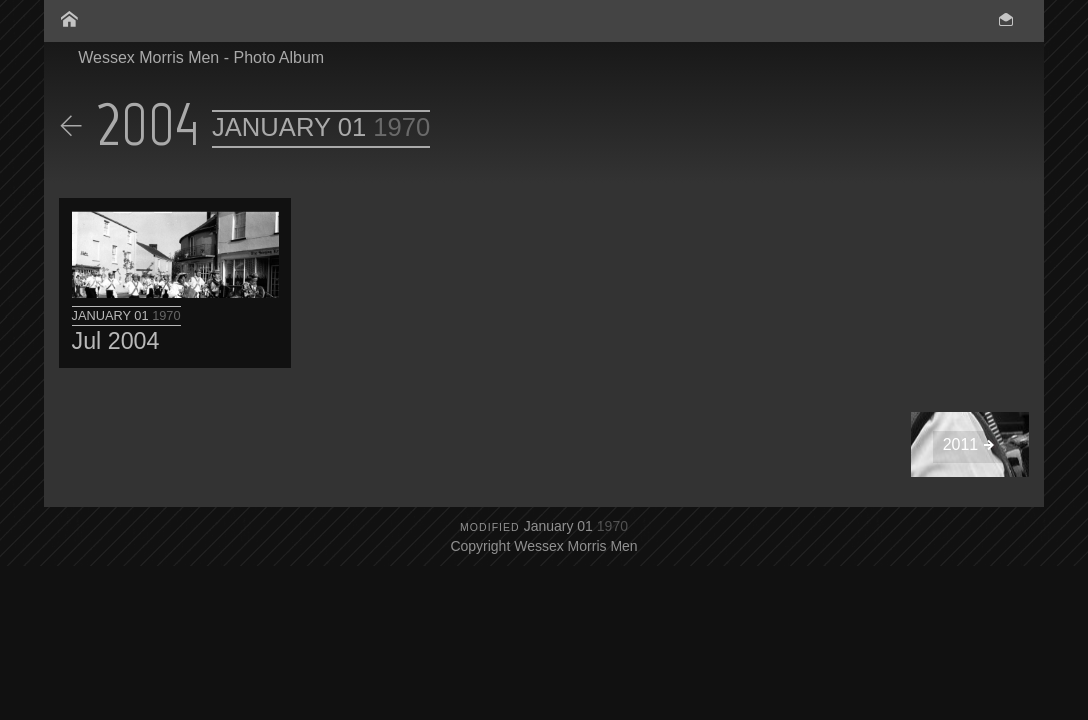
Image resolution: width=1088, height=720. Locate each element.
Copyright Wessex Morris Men (543, 546)
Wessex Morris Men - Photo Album (201, 57)
